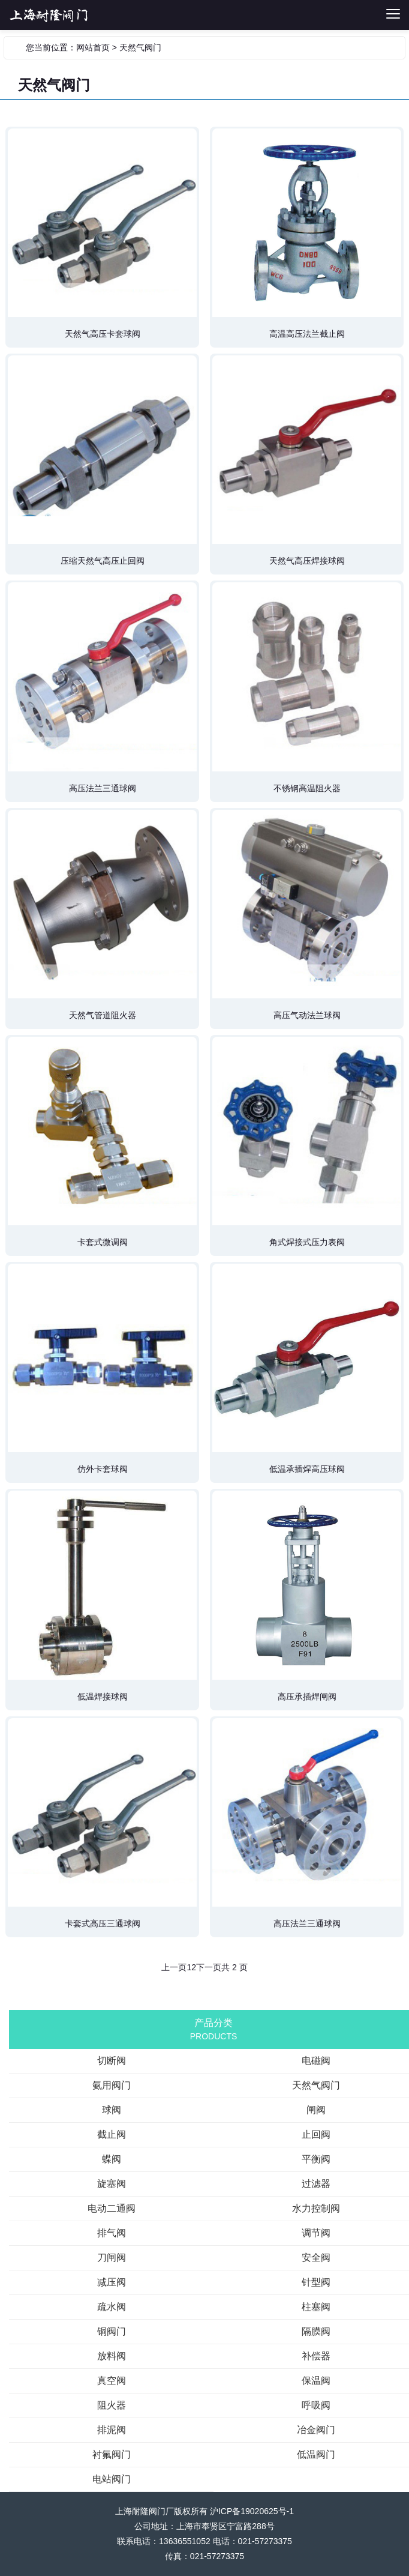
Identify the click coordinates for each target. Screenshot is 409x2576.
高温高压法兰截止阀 (307, 334)
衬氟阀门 (111, 2454)
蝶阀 (111, 2159)
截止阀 (111, 2134)
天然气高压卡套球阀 (102, 334)
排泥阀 (111, 2430)
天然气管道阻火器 (102, 1015)
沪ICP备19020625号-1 (252, 2511)
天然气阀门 (140, 47)
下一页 (208, 1967)
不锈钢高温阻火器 (307, 788)
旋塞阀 (111, 2184)
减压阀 (111, 2282)
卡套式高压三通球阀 (102, 1923)
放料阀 (111, 2356)
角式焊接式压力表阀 (307, 1242)
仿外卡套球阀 (102, 1469)
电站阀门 (111, 2479)
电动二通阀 (112, 2208)
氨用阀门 (111, 2085)
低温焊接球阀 (102, 1696)
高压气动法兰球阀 (307, 1015)
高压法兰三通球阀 (102, 788)
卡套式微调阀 (102, 1242)
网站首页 (93, 47)
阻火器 (111, 2405)
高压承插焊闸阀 (307, 1696)
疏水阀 (111, 2307)
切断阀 (107, 15)
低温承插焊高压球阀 (307, 1469)
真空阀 (111, 2380)
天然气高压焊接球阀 (307, 561)
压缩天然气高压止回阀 (103, 561)
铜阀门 (111, 2331)
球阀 (111, 2110)
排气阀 (111, 2233)
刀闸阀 (111, 2257)
